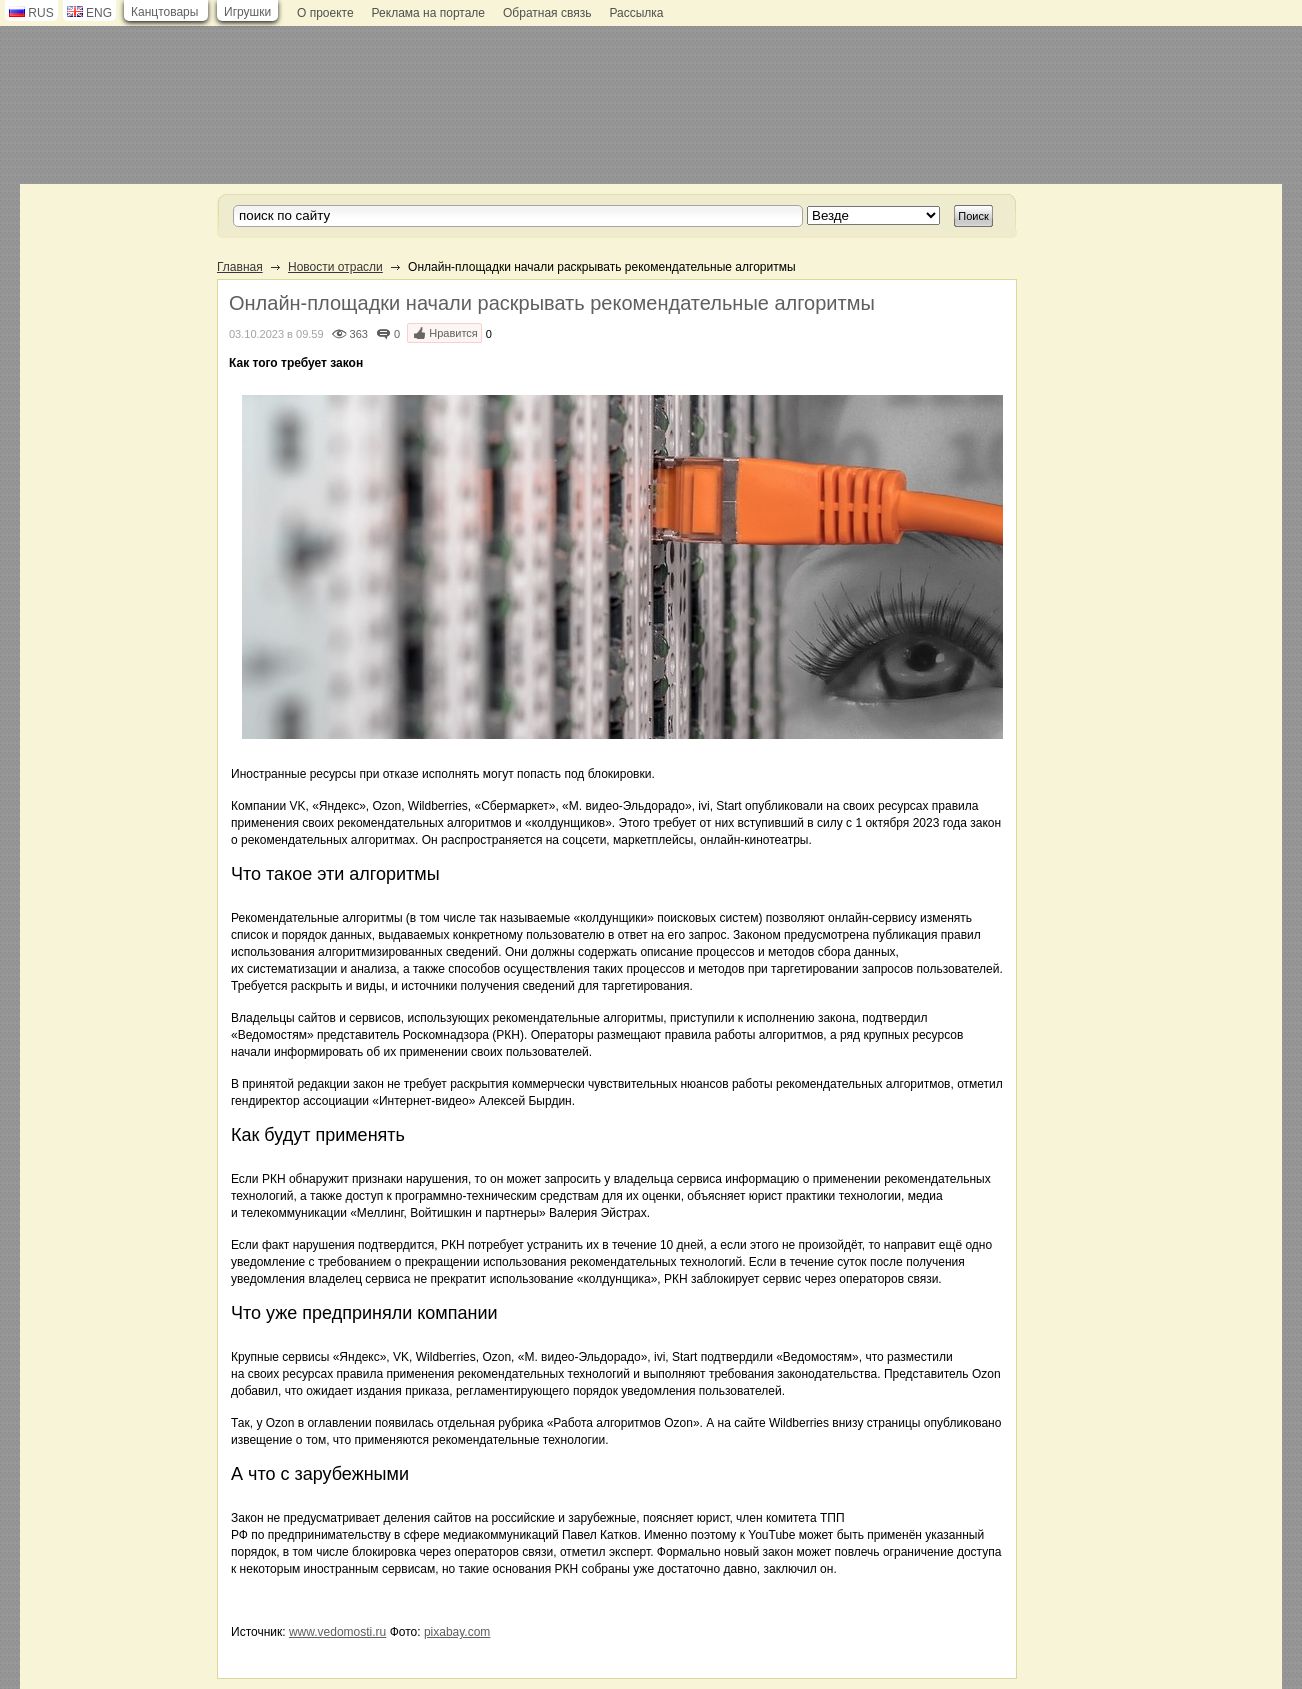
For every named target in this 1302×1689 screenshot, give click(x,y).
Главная (240, 267)
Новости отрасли (335, 267)
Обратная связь (547, 13)
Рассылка (636, 13)
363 (359, 334)
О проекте (325, 13)
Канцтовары (164, 12)
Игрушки (247, 12)
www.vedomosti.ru (337, 1632)
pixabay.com (457, 1632)
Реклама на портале (428, 13)
